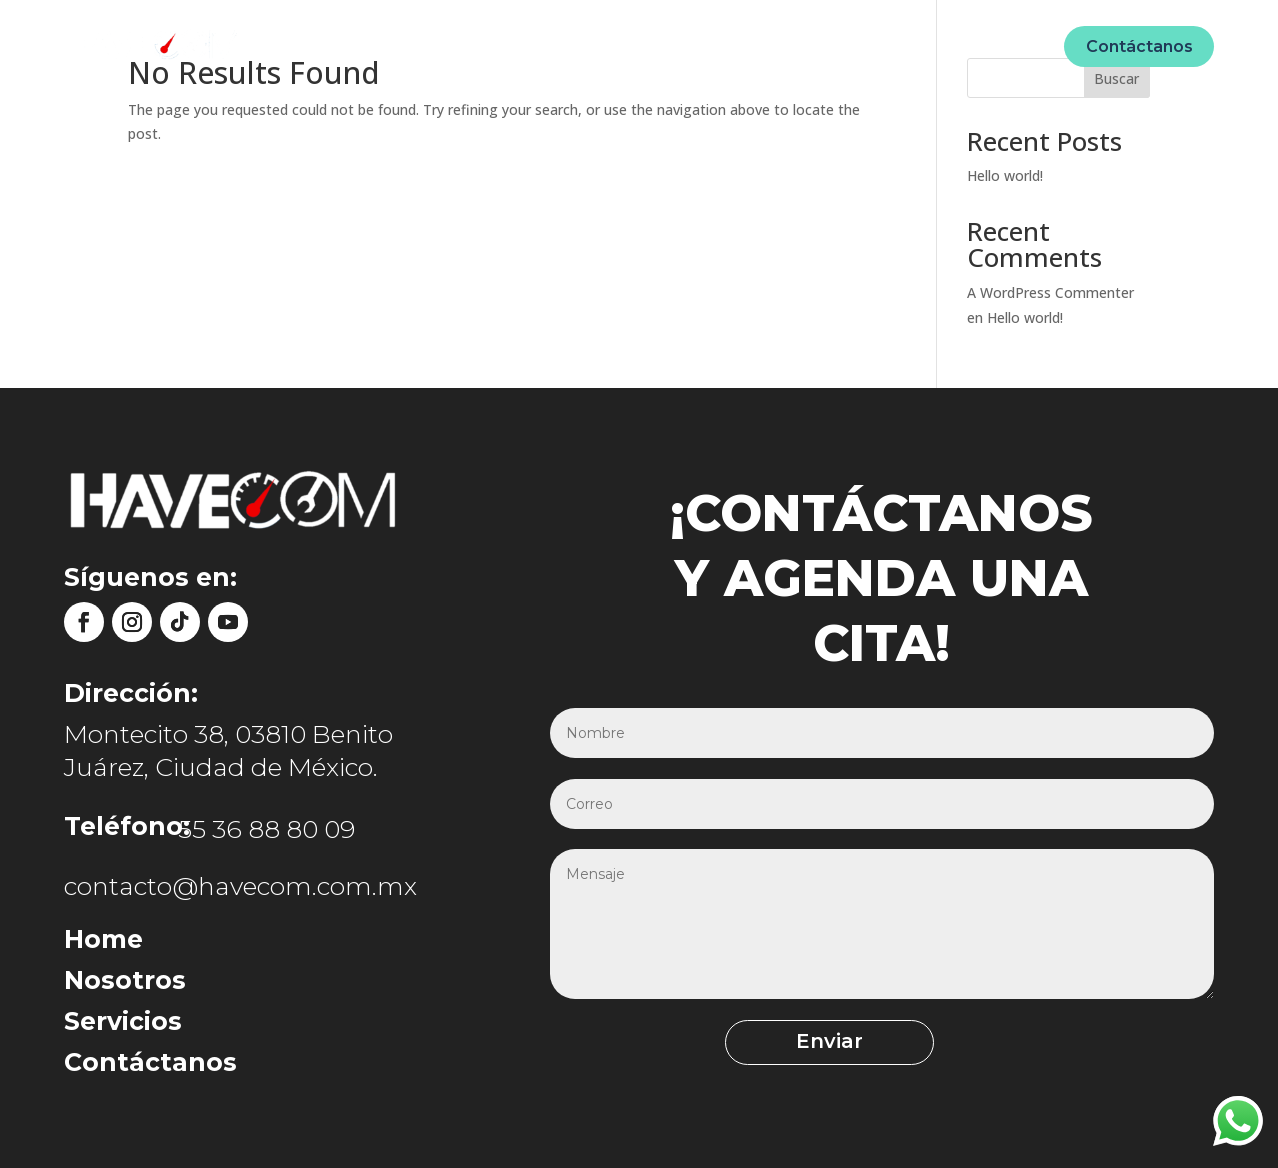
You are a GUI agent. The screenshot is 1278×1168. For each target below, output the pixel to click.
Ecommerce (809, 45)
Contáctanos (1139, 46)
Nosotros (530, 45)
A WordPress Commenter (1050, 292)
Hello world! (1005, 175)
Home (444, 45)
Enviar (829, 1041)
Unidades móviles (664, 45)
